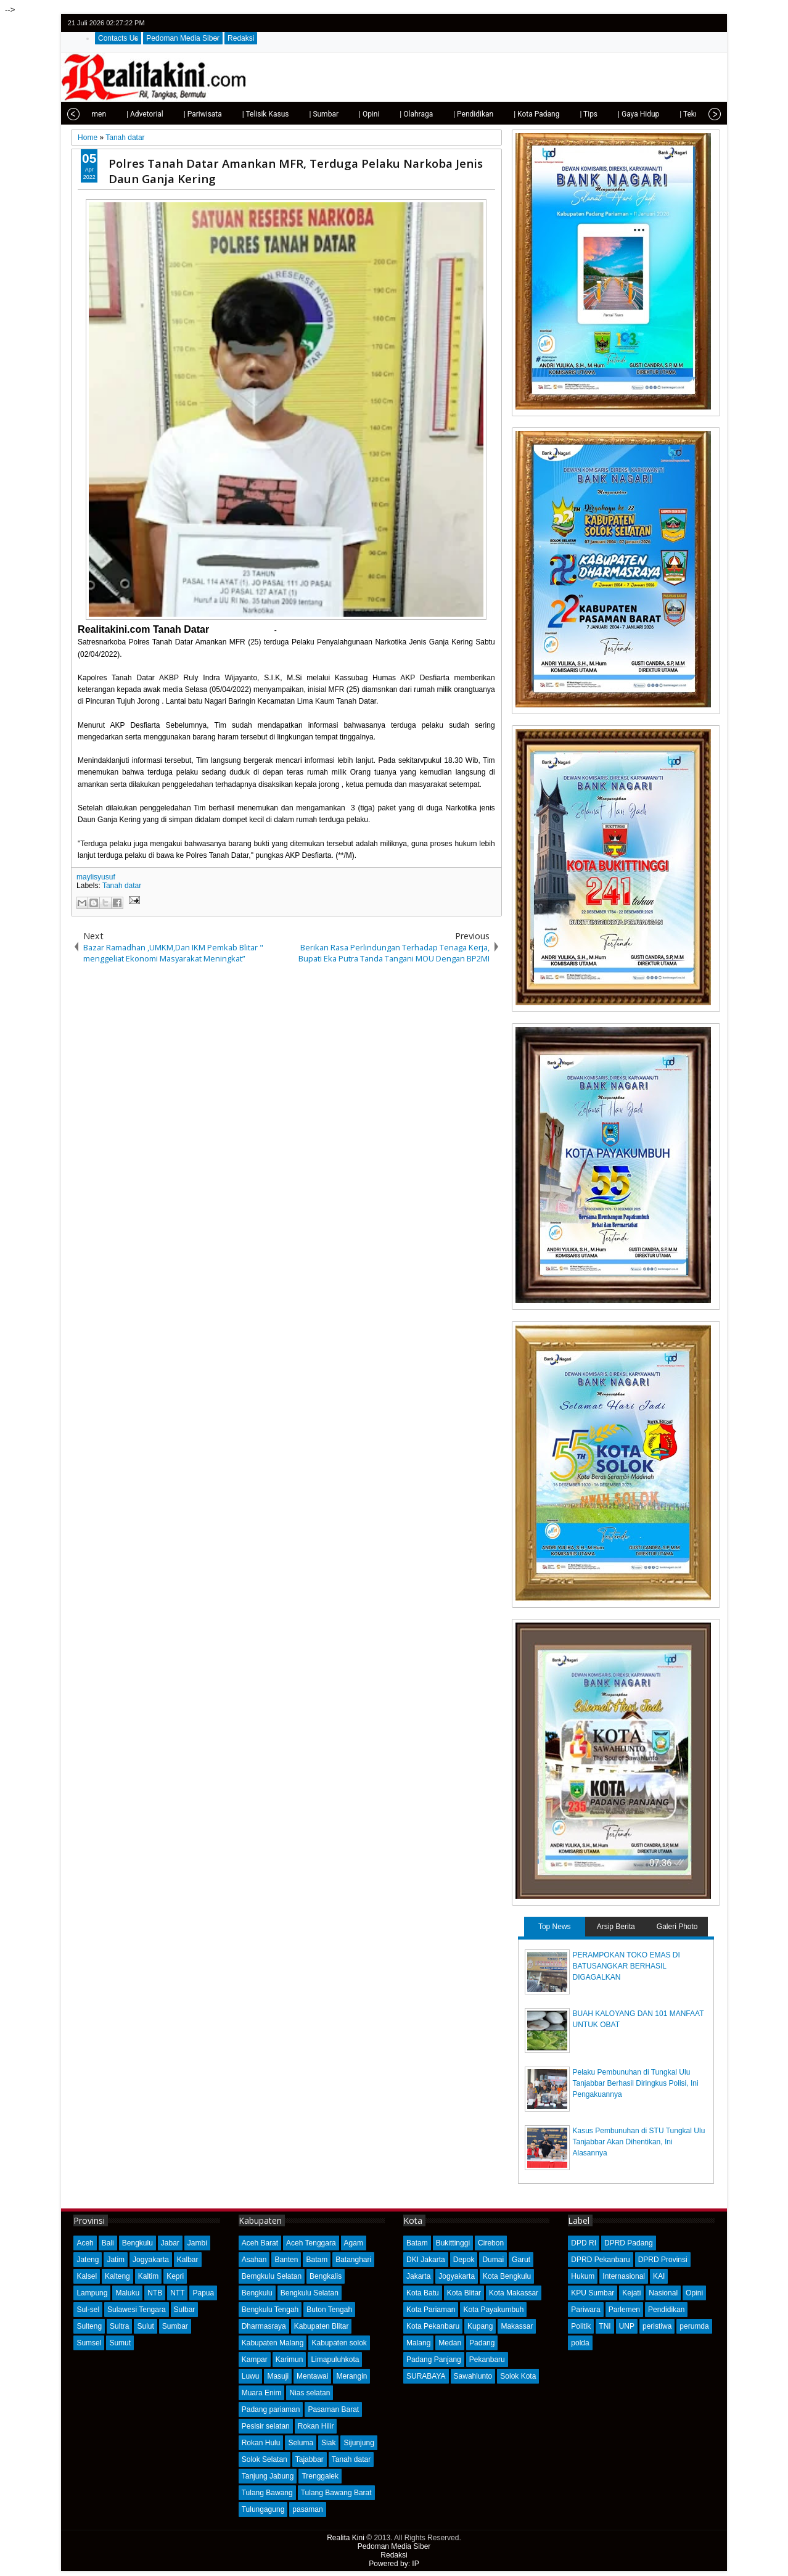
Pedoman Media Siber (183, 38)
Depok (464, 2259)
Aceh (84, 2243)
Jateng (87, 2259)
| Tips (588, 114)
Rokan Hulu (261, 2442)
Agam (353, 2243)
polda (580, 2343)
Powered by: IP (394, 2563)
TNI (604, 2326)
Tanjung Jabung (268, 2476)
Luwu (251, 2376)
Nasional (663, 2293)
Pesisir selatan (266, 2426)
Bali (108, 2243)
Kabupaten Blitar (321, 2326)
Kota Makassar (513, 2293)
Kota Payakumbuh (493, 2309)
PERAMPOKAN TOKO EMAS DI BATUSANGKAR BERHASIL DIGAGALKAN (626, 1966)
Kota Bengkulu (507, 2276)
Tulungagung (263, 2509)
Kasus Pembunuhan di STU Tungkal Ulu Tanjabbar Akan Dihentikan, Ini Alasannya (639, 2141)
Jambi (197, 2243)
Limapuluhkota (335, 2359)
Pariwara (585, 2309)
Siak (328, 2442)
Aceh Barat (260, 2243)
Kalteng (117, 2276)
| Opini (369, 114)
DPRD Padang (628, 2243)
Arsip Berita (616, 1926)
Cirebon (491, 2243)
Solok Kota (518, 2376)
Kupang (480, 2326)
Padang (482, 2343)
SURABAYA (426, 2376)
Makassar (517, 2326)
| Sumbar (324, 114)
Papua (203, 2293)
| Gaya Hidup (638, 114)
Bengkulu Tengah (270, 2309)
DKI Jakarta (425, 2259)
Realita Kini (345, 2537)
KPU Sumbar (592, 2293)
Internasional (623, 2276)
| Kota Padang (536, 114)
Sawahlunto (473, 2376)
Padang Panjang (433, 2359)
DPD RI (583, 2243)
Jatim (116, 2259)
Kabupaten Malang (273, 2343)
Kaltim (148, 2276)
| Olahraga (416, 114)
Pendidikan (666, 2309)
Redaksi (241, 38)
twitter (664, 23)
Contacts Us (118, 38)
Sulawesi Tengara (136, 2309)
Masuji (278, 2376)
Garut (521, 2259)
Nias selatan (309, 2393)
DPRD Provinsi (662, 2259)
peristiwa (656, 2326)
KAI (659, 2276)
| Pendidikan (473, 114)
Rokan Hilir (316, 2426)
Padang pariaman (271, 2409)
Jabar (170, 2243)
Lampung (91, 2293)
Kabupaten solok (338, 2343)
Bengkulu (137, 2243)
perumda (693, 2326)
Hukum (582, 2276)
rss (712, 23)
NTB (154, 2293)
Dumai (493, 2259)
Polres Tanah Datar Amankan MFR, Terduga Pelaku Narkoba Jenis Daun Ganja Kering (296, 170)
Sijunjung (358, 2442)
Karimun (289, 2359)
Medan (449, 2343)
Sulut (145, 2326)
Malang (418, 2343)
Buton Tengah (329, 2309)
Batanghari (353, 2259)
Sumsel (88, 2343)
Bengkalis (326, 2276)
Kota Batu (422, 2293)
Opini (694, 2293)
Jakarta (418, 2276)
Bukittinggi (453, 2243)
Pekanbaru (487, 2359)
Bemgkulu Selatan (272, 2276)
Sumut (120, 2343)
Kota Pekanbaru (432, 2326)
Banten (286, 2259)
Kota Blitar (464, 2293)
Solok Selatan (264, 2459)
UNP (626, 2326)
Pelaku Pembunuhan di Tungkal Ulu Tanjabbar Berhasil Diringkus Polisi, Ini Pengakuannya (636, 2083)
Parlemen (624, 2309)
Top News (554, 1926)
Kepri (175, 2276)
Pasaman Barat (333, 2409)
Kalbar (188, 2259)
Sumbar (175, 2326)
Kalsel (86, 2276)
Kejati (631, 2293)
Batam (316, 2259)
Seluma (300, 2442)
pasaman (307, 2509)
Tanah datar (121, 885)
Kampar (255, 2359)
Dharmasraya (264, 2326)
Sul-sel (87, 2309)
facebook (680, 23)
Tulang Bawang (267, 2492)
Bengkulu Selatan (310, 2293)
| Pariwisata (203, 114)
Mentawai (312, 2376)
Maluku (127, 2293)
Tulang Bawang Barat (336, 2492)
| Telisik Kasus (265, 114)
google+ (696, 23)
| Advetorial (144, 114)
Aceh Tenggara (311, 2243)
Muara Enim (262, 2393)
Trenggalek (320, 2476)
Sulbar (184, 2309)
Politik (581, 2326)
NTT (177, 2293)
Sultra (119, 2326)
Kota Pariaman (430, 2309)
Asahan (254, 2259)
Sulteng (89, 2326)
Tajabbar (309, 2459)
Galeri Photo (677, 1926)
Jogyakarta (151, 2259)
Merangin (351, 2376)
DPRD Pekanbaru (600, 2259)
